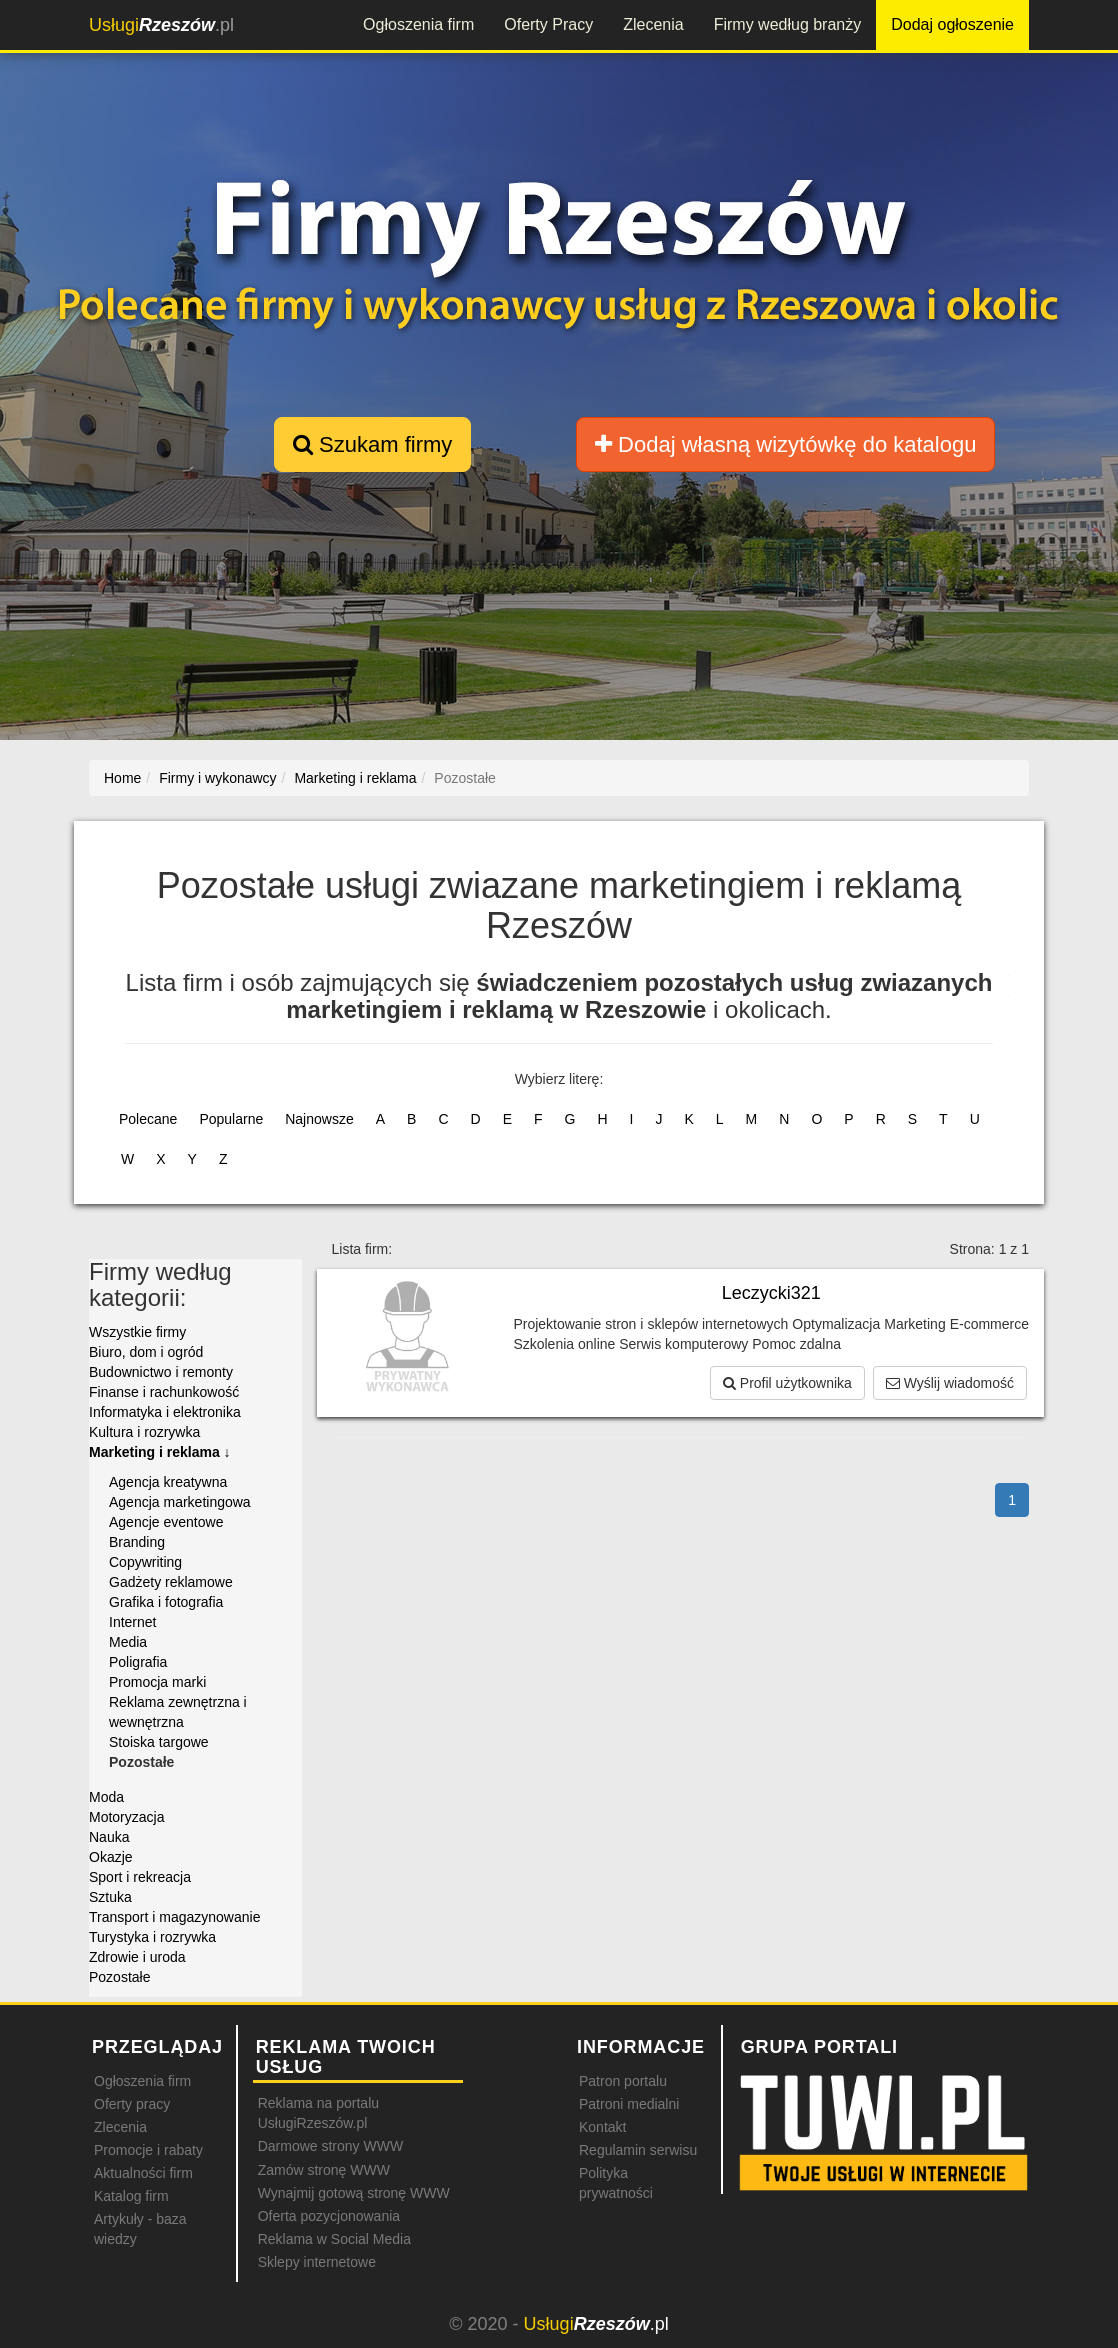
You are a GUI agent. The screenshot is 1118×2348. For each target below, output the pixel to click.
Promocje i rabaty (148, 2150)
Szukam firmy (372, 444)
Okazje (111, 1857)
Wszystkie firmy (137, 1332)
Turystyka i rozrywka (152, 1937)
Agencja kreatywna (168, 1482)
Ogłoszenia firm (418, 24)
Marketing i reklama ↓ (160, 1452)
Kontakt (602, 2127)
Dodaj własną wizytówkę (785, 444)
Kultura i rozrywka (144, 1432)
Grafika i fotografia (166, 1602)
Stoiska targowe (159, 1742)
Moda (106, 1797)
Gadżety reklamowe (171, 1582)
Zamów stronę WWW (324, 2170)
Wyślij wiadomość (950, 1383)
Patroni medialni (629, 2104)
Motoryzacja (126, 1817)
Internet (132, 1622)
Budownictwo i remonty (161, 1372)
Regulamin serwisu (638, 2150)
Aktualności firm (143, 2173)
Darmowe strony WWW (330, 2146)
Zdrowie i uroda (137, 1957)
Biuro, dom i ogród (146, 1352)
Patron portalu (623, 2081)
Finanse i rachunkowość (164, 1392)
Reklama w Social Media (334, 2239)
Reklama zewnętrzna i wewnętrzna (178, 1712)
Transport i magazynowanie (174, 1917)
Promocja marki (157, 1682)
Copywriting (145, 1562)
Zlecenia (653, 24)
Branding (137, 1542)
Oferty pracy (132, 2104)
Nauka (109, 1837)
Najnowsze (319, 1119)
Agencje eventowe (166, 1522)
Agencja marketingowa (180, 1502)
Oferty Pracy (548, 24)
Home (122, 778)
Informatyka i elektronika (165, 1412)
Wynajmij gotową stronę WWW (354, 2193)
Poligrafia (138, 1662)
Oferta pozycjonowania (329, 2216)
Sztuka (110, 1897)
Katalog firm (131, 2196)
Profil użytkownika (787, 1383)
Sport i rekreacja (140, 1877)
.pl (161, 25)
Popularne (231, 1119)
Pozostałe (119, 1977)
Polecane (148, 1119)
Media (128, 1642)
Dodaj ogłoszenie (952, 24)
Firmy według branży (788, 24)
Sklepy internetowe (317, 2262)
